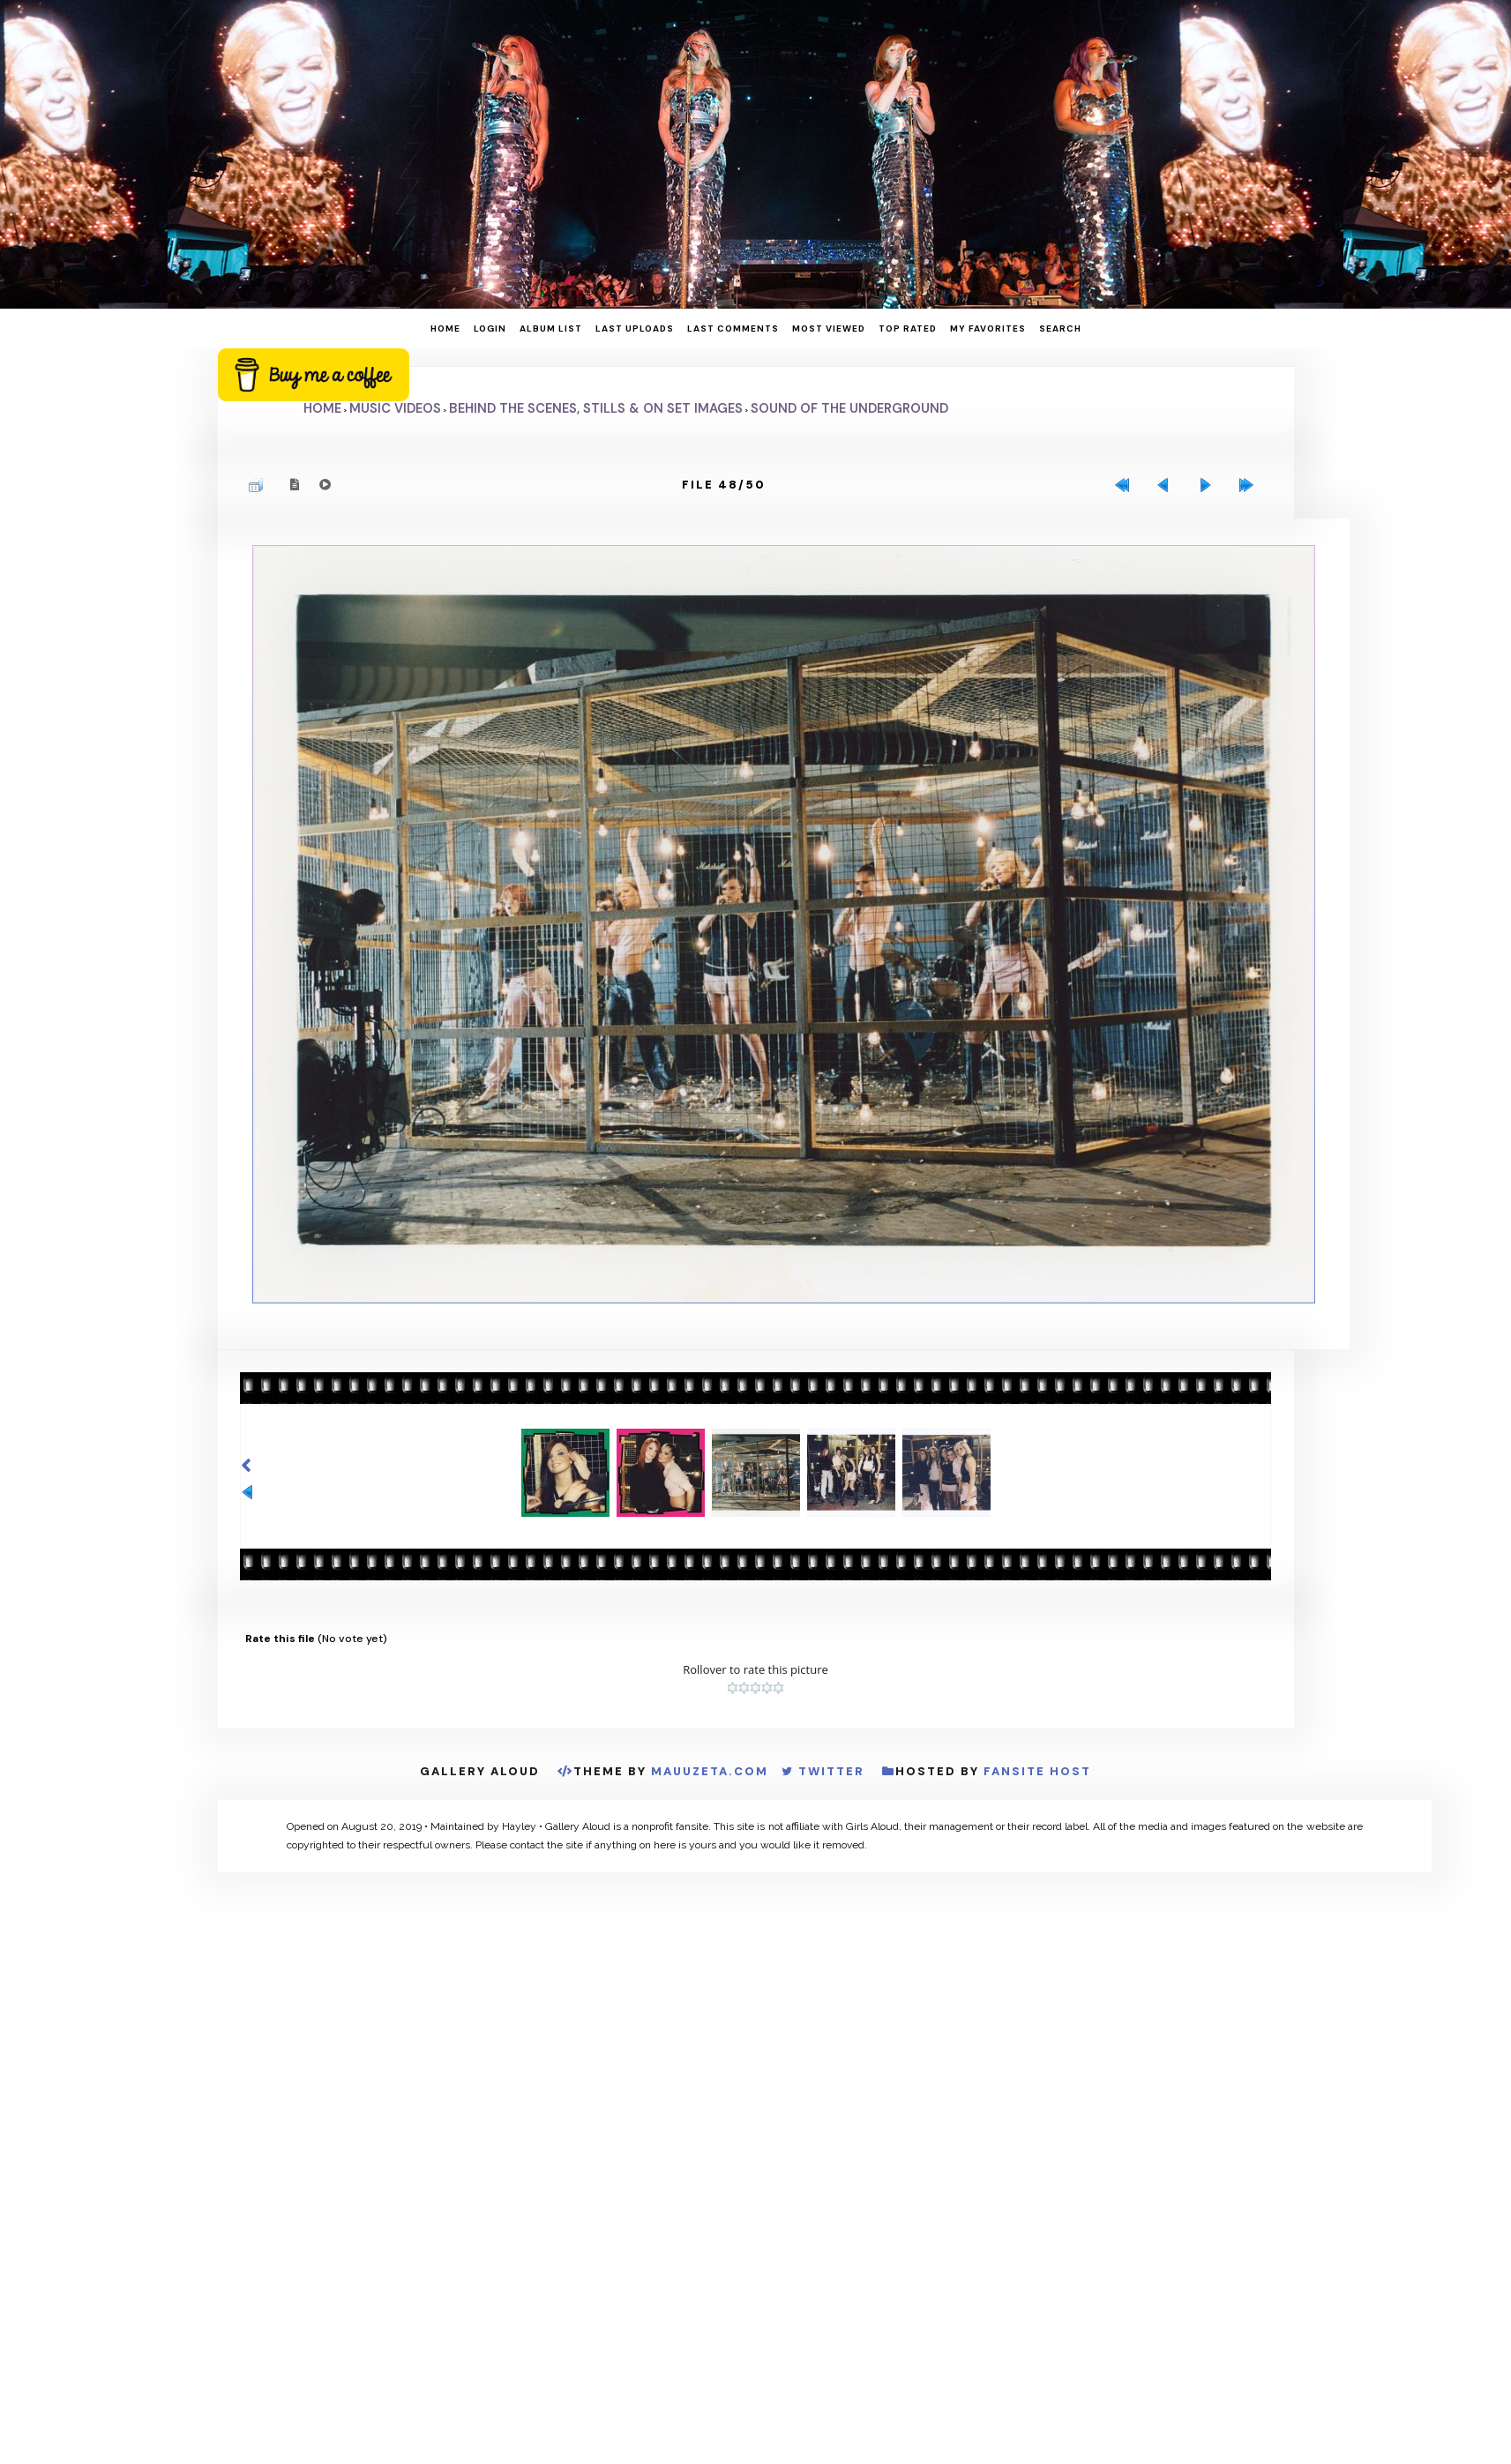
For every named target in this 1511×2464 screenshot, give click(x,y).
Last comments (733, 328)
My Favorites (988, 328)
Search (1060, 328)
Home (445, 328)
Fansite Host (1037, 1772)
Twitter (831, 1772)
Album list (551, 328)
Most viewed (828, 328)
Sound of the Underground (849, 408)
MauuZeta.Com (709, 1772)
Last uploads (634, 328)
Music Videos (395, 408)
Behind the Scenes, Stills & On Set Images (596, 408)
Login (490, 328)
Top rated (908, 328)
